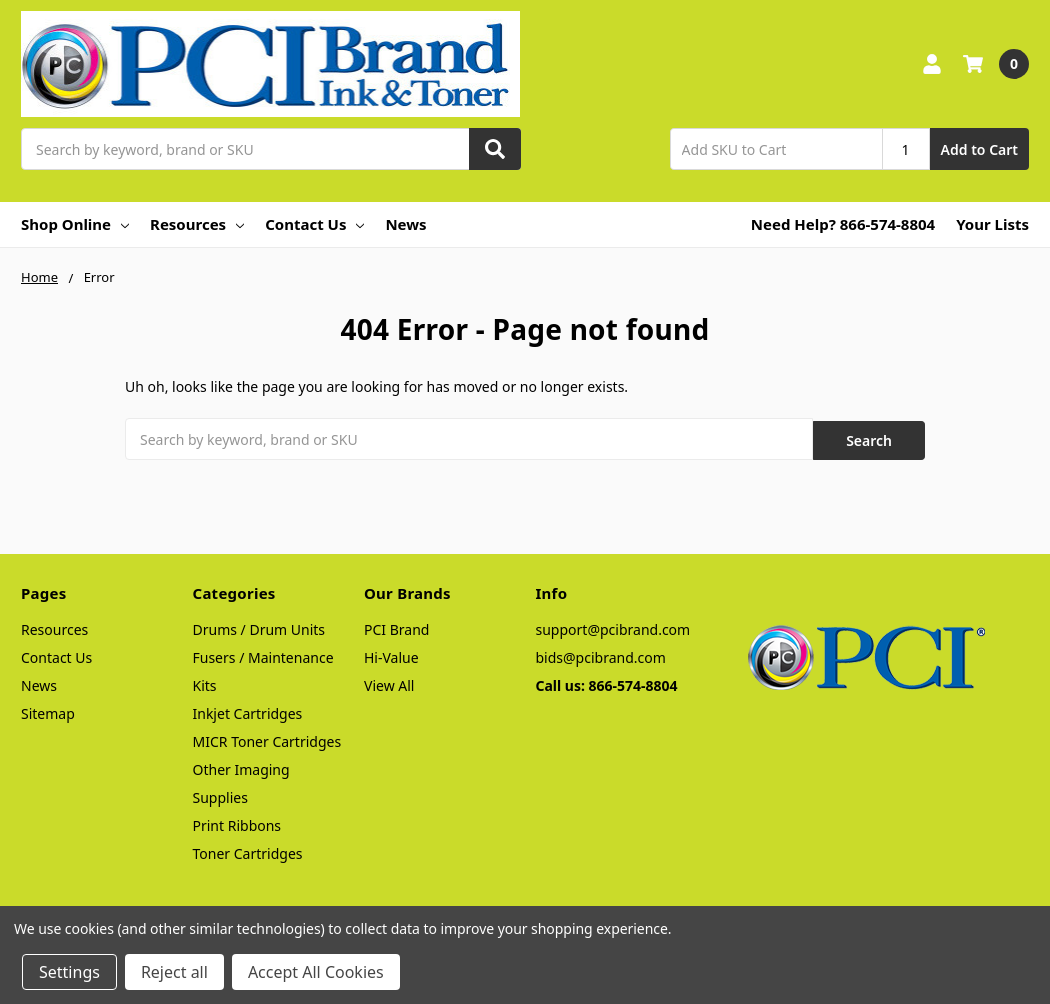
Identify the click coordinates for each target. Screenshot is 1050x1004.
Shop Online (75, 224)
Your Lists (992, 224)
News (405, 224)
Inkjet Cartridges (248, 710)
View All (389, 682)
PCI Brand (396, 626)
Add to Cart (979, 149)
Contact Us (314, 224)
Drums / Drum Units (259, 626)
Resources (197, 224)
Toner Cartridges (248, 850)
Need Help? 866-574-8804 (843, 224)
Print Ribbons (237, 822)
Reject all (174, 972)
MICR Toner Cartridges (267, 738)
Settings (69, 972)
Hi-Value (391, 654)
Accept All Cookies (316, 972)
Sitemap (48, 710)
